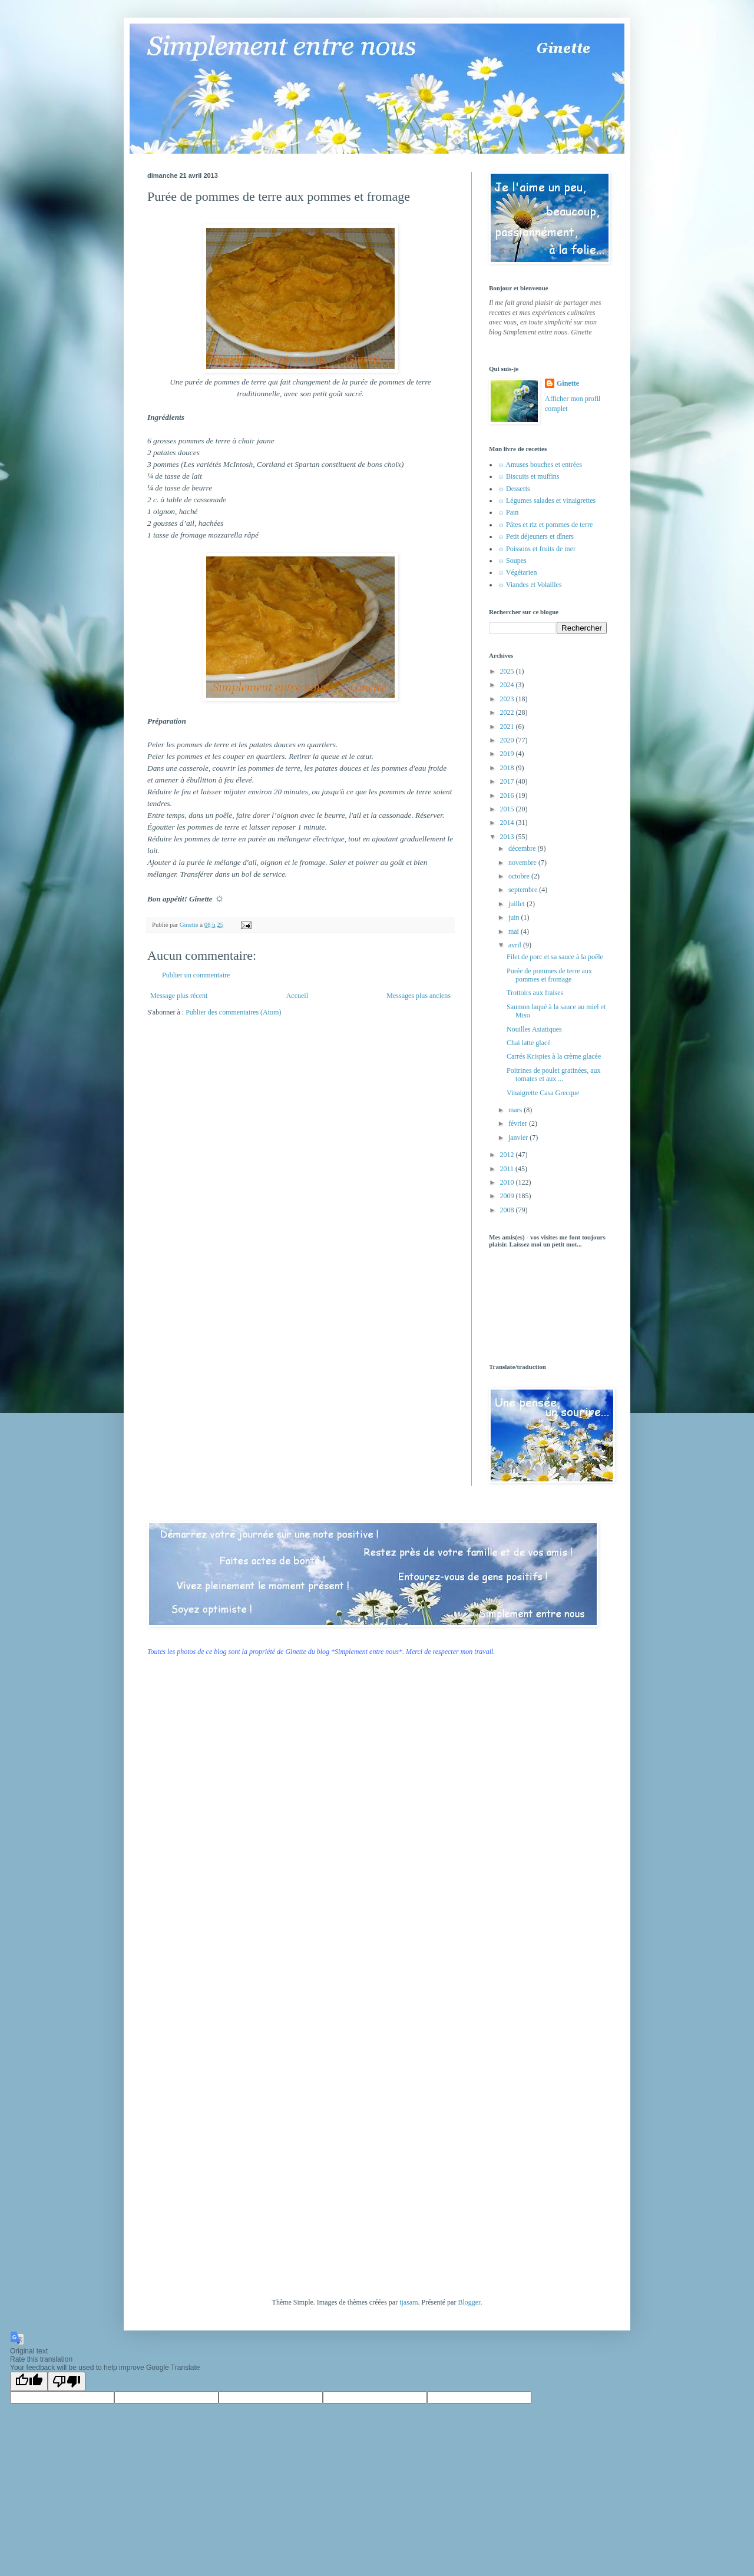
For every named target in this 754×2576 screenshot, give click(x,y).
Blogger (469, 2302)
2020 (508, 740)
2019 (508, 754)
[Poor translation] (66, 2381)
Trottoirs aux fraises (535, 993)
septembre (523, 890)
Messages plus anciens (418, 996)
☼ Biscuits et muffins (528, 476)
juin (514, 917)
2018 (508, 768)
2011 (508, 1169)
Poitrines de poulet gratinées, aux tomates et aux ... (554, 1074)
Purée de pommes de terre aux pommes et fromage (549, 975)
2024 (508, 685)
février (518, 1123)
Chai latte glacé (529, 1043)
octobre (519, 876)
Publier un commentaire (196, 975)
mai (514, 931)
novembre (523, 862)
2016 (508, 795)
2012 (508, 1155)
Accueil (297, 996)
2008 (508, 1210)
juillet (517, 904)
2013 (508, 837)
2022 (508, 712)
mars (516, 1110)
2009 (508, 1196)
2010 (508, 1182)
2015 (508, 809)
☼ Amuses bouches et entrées (540, 464)
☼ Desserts (514, 489)
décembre (523, 848)
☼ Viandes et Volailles (530, 585)
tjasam (408, 2302)
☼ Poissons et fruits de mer (537, 549)
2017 (508, 781)
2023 (508, 699)
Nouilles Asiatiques (534, 1029)
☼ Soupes (512, 560)
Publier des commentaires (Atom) (233, 1012)
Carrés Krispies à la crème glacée (554, 1056)
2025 (508, 671)
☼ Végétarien (517, 572)
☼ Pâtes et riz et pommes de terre (545, 524)
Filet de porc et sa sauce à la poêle (555, 957)
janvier (519, 1137)
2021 (508, 726)
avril (515, 945)
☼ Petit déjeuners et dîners (536, 536)
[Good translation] (29, 2381)
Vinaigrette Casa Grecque (543, 1093)
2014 (508, 822)
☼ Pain (508, 512)
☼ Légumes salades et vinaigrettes (547, 500)
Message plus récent (178, 996)
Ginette (568, 383)
